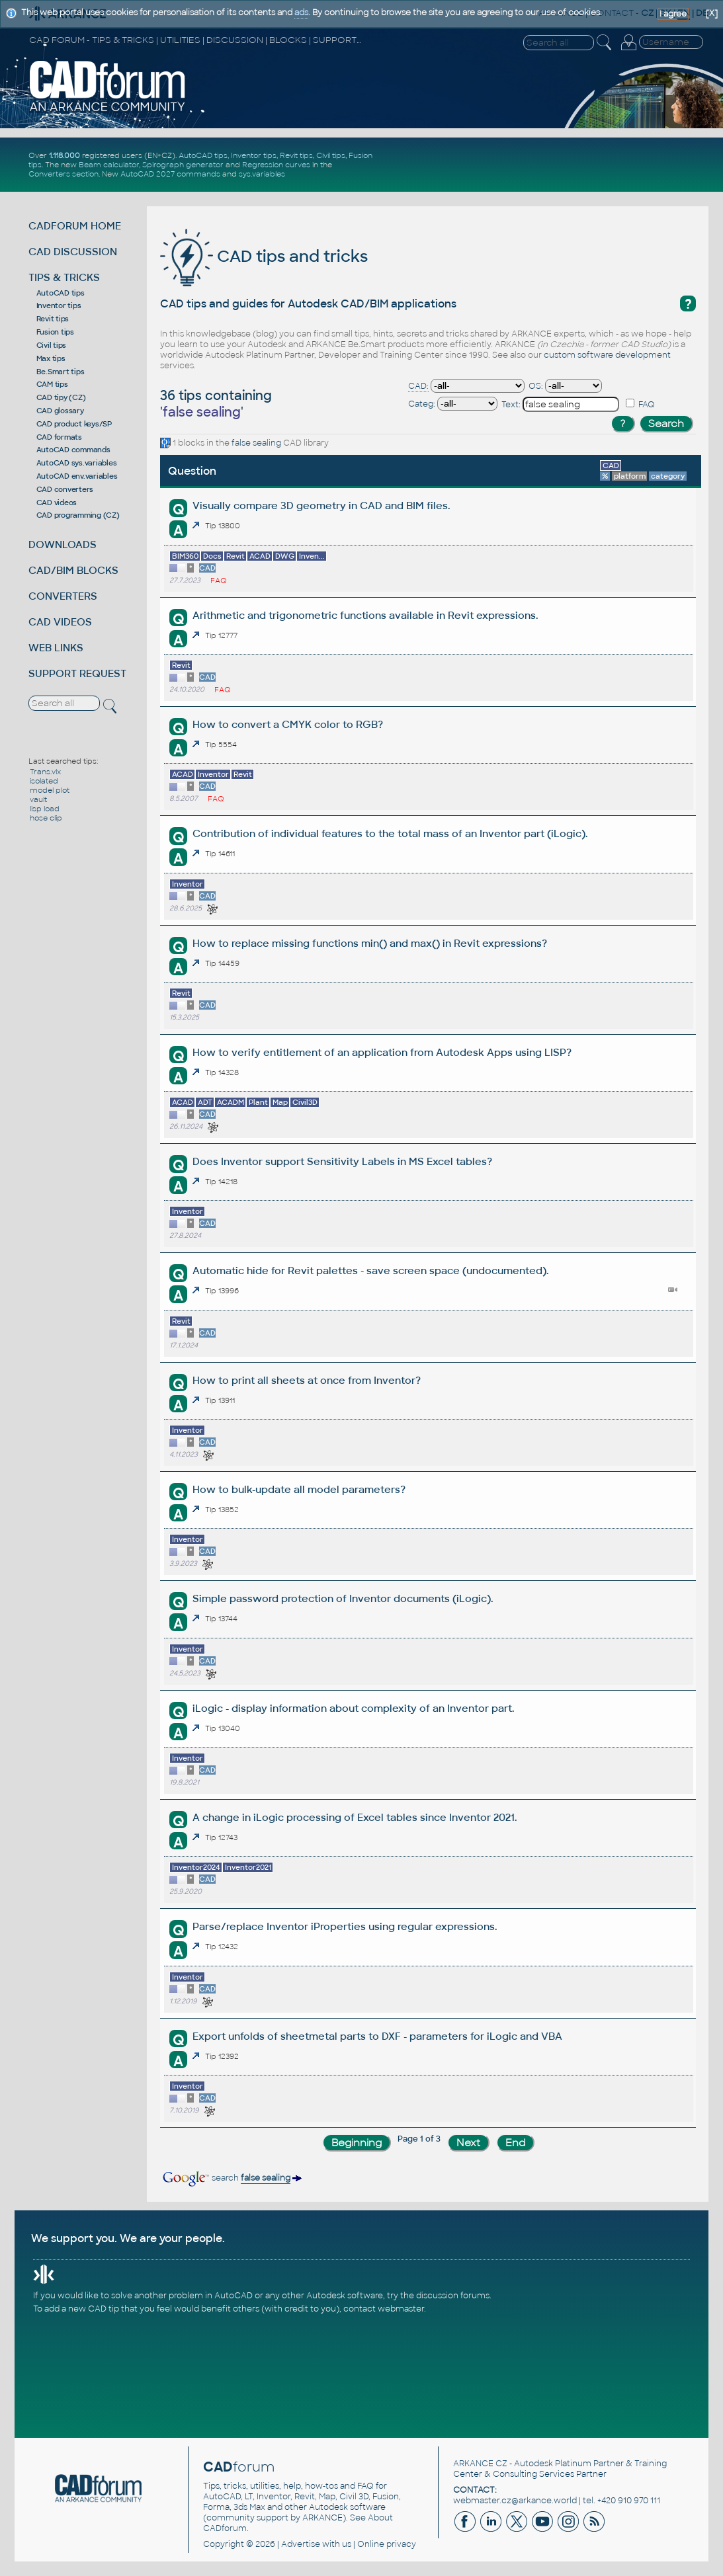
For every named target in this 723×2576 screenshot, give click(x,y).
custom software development (607, 355)
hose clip (46, 818)
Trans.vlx (45, 771)
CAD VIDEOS (60, 622)
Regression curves (276, 164)
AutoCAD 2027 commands (170, 174)
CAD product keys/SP (74, 423)
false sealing (256, 443)
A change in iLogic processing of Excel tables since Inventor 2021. (354, 1817)
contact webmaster (383, 2309)
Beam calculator (109, 164)
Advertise (300, 2544)
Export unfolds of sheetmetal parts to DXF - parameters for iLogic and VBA (377, 2036)
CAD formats (59, 437)
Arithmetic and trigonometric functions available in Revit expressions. (365, 615)
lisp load (45, 808)
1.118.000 (64, 155)
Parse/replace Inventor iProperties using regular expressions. (344, 1926)
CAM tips (52, 384)
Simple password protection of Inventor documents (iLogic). (342, 1598)
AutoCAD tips (203, 155)
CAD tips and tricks (264, 256)
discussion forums (452, 2295)
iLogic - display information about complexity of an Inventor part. (353, 1708)
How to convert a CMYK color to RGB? (287, 724)
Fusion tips (55, 332)
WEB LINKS (55, 647)
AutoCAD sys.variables (76, 462)
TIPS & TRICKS (64, 277)
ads (301, 12)
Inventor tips (253, 155)
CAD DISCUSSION (72, 251)
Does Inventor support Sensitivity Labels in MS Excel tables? (342, 1161)
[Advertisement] (549, 164)
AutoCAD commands (73, 449)
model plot (49, 790)
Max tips (50, 358)
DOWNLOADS (62, 544)
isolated (44, 780)
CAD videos (56, 502)
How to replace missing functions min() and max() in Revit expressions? (369, 943)
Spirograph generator (183, 164)
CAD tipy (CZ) (61, 397)
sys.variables (262, 174)
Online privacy (386, 2544)
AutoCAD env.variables (77, 476)
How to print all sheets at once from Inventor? (306, 1380)
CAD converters (65, 489)
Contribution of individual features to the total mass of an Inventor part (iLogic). (389, 833)
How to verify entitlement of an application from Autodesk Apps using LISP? (382, 1052)
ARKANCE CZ (480, 2463)
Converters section (63, 174)
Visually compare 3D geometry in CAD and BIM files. (321, 505)
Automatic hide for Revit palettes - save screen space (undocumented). (370, 1270)
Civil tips (330, 155)
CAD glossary (60, 410)
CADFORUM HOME (74, 226)
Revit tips (296, 155)
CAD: (418, 386)
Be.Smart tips (60, 371)
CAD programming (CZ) (78, 515)
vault (38, 799)
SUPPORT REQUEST (77, 673)
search (231, 2178)
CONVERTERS (62, 596)
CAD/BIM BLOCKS (73, 570)
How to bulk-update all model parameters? (298, 1489)
